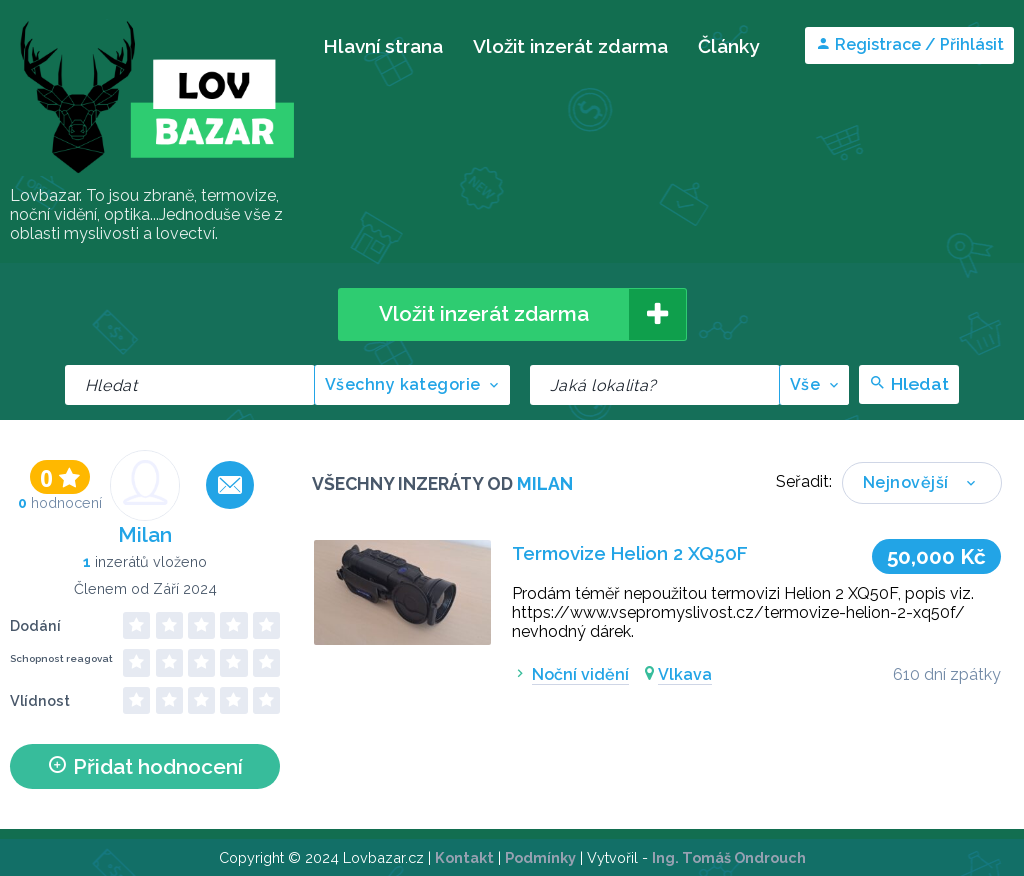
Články (729, 46)
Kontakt (464, 857)
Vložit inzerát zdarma (570, 46)
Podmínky (540, 857)
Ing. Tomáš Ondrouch (729, 857)
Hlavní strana (383, 46)
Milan (145, 534)
